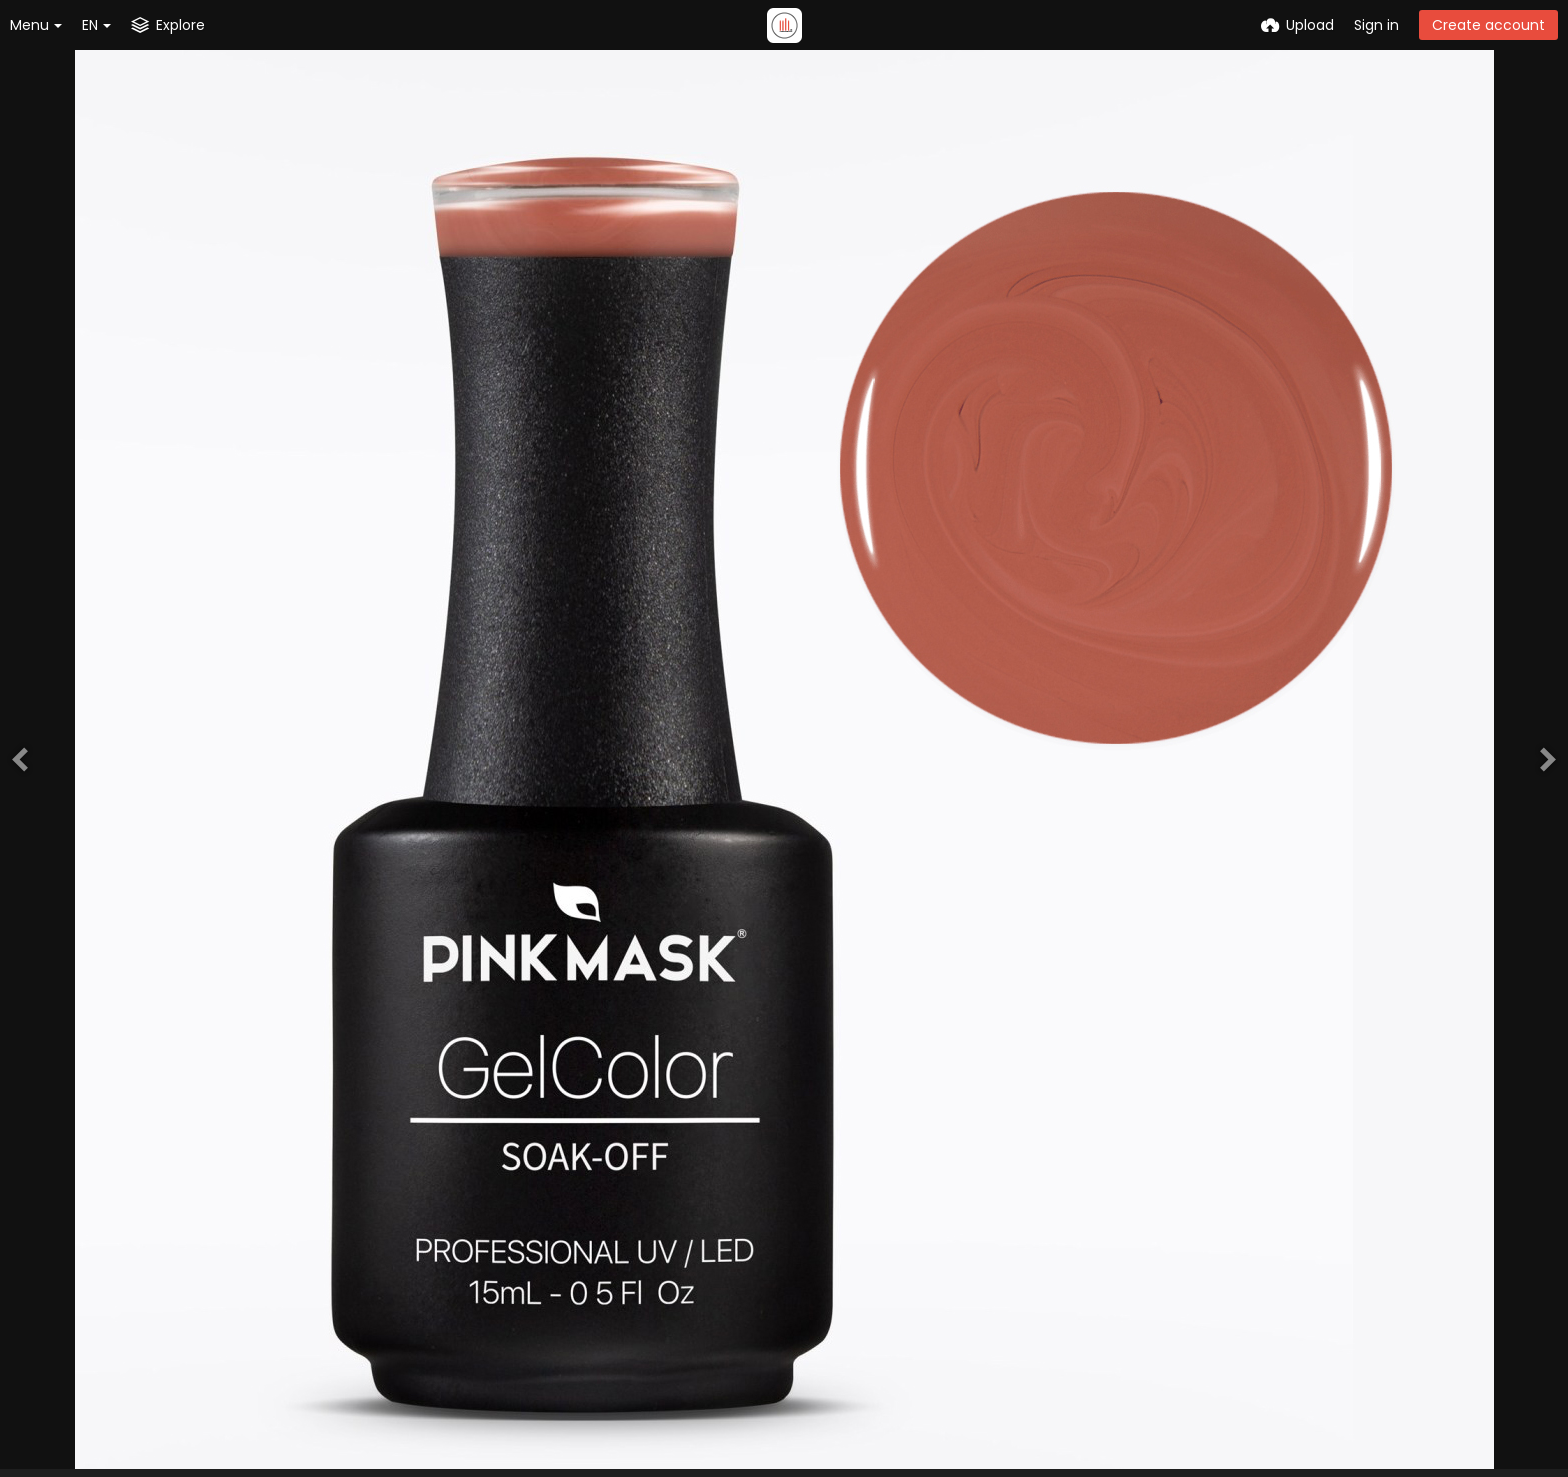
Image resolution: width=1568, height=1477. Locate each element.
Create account (1488, 25)
